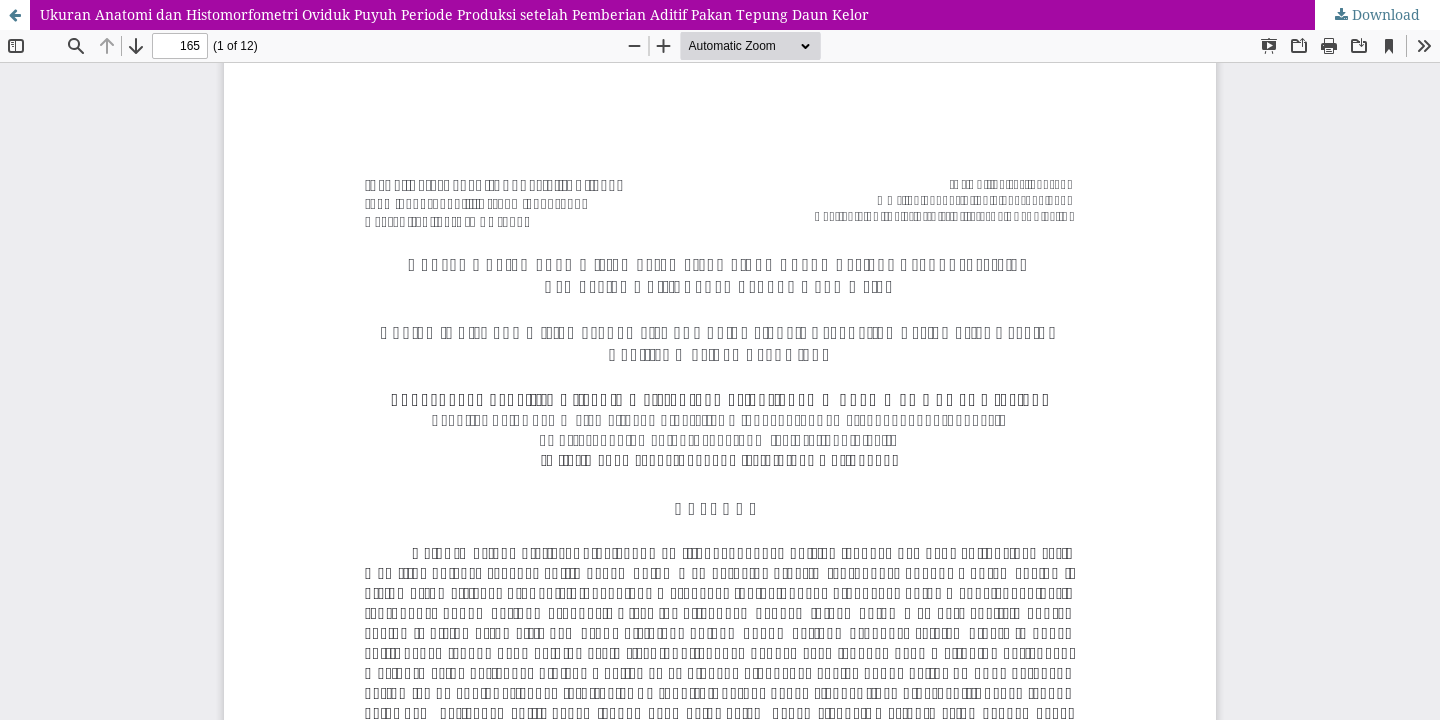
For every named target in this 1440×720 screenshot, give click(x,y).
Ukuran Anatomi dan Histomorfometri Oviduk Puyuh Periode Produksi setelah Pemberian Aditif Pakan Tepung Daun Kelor (454, 14)
